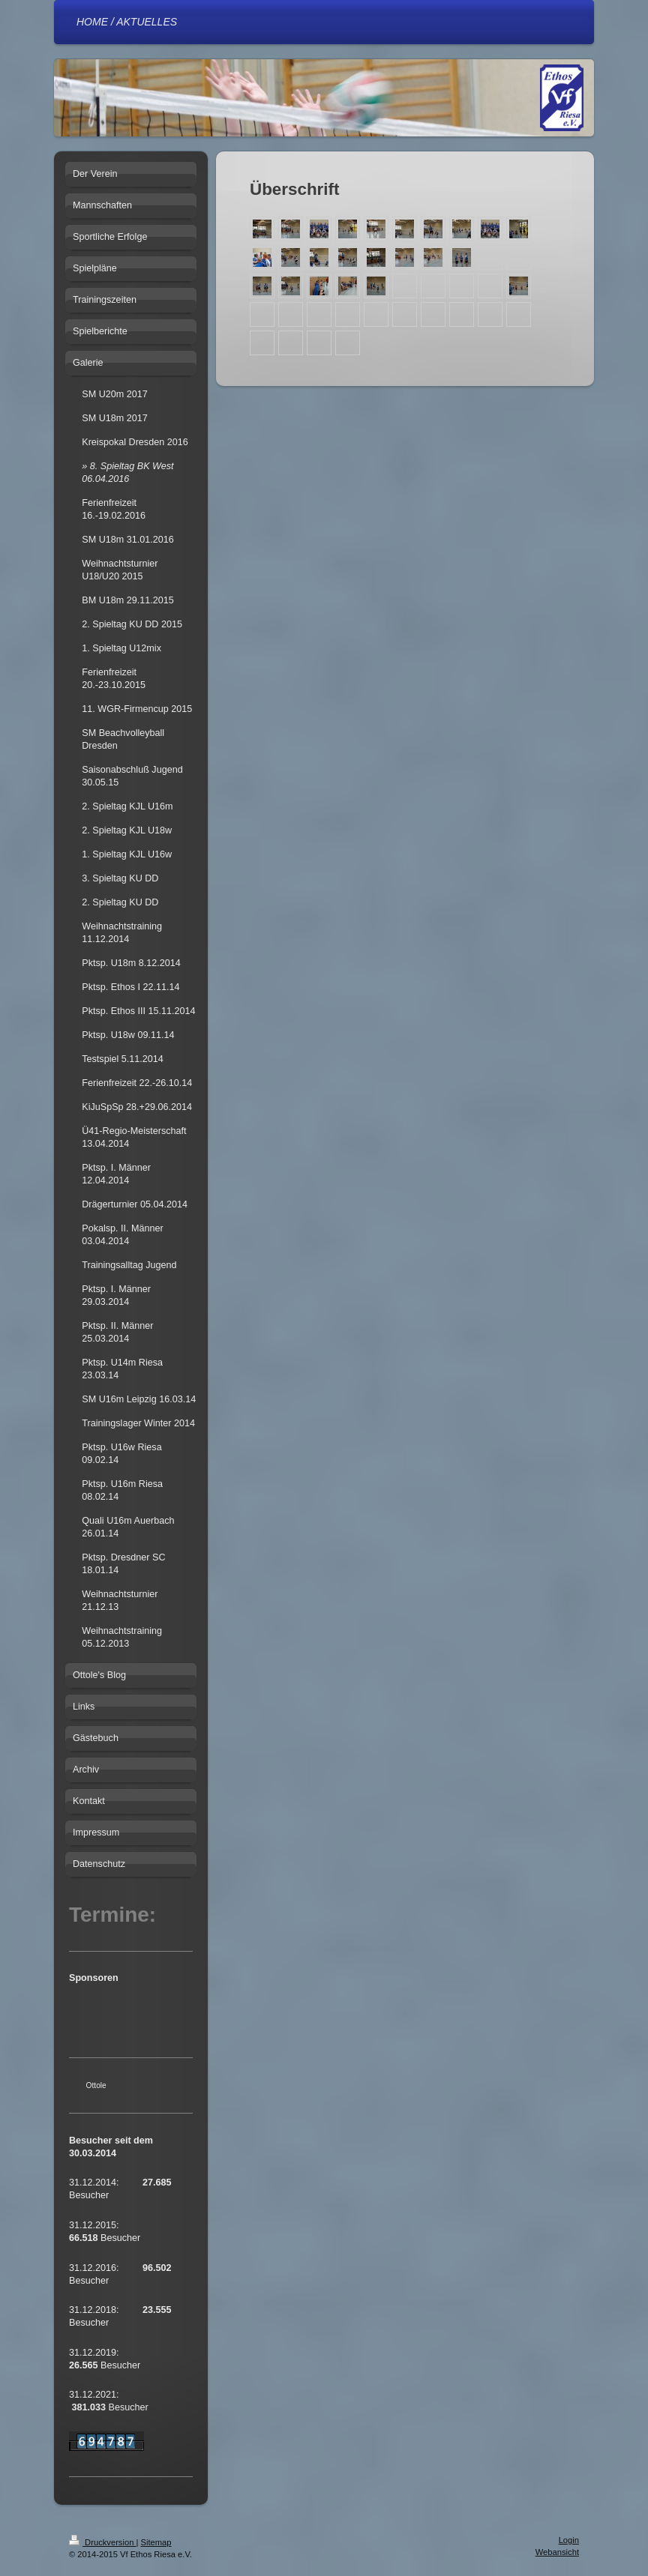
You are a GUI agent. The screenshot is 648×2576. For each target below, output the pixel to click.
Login (569, 2540)
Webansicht (557, 2552)
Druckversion (102, 2542)
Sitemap (156, 2542)
